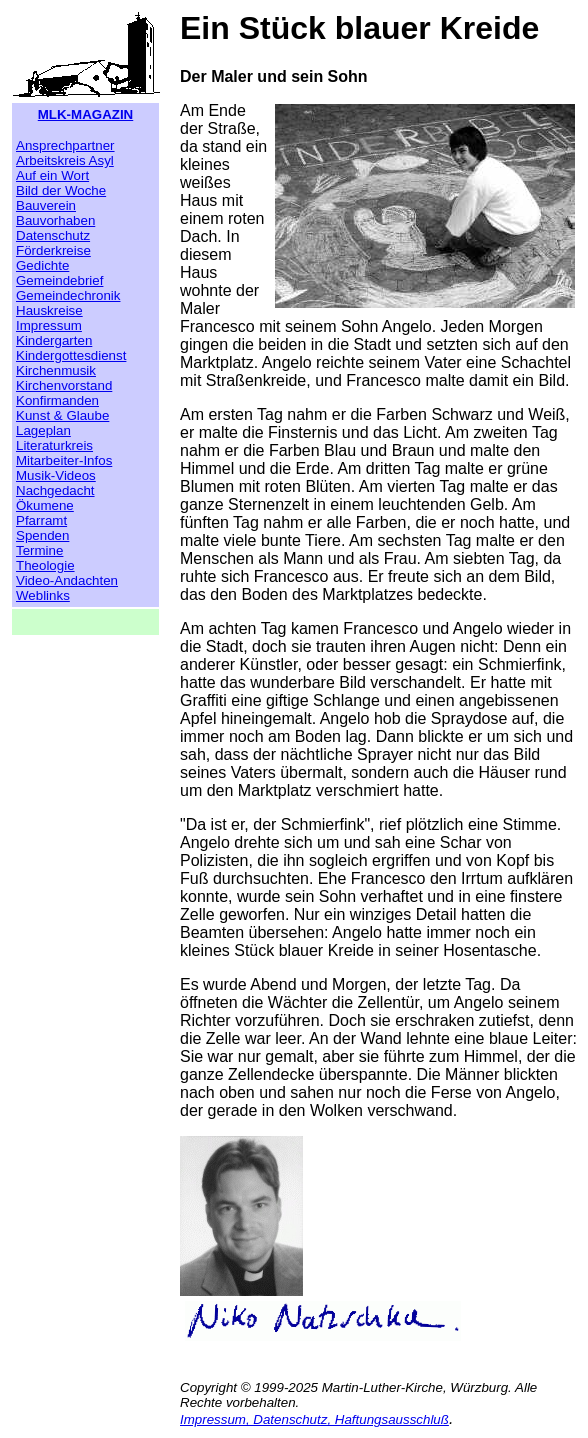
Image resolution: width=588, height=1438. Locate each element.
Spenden (42, 535)
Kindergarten (54, 340)
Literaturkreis (54, 445)
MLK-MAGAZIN (86, 114)
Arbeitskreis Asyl (65, 160)
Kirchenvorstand (64, 385)
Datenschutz (53, 235)
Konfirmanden (57, 400)
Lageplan (43, 430)
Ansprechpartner (65, 145)
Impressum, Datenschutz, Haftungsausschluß (314, 1419)
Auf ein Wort (52, 175)
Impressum (49, 325)
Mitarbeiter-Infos (64, 460)
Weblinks (43, 595)
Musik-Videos (56, 475)
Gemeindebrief (59, 280)
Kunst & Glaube (62, 415)
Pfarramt (41, 520)
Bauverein (46, 205)
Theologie (45, 565)
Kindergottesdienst (71, 355)
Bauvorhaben (55, 220)
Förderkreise (53, 250)
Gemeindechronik (68, 295)
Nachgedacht (55, 490)
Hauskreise (49, 310)
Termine (39, 550)
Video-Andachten (67, 580)
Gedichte (42, 265)
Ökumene (45, 505)
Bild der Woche (61, 190)
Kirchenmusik (56, 370)
